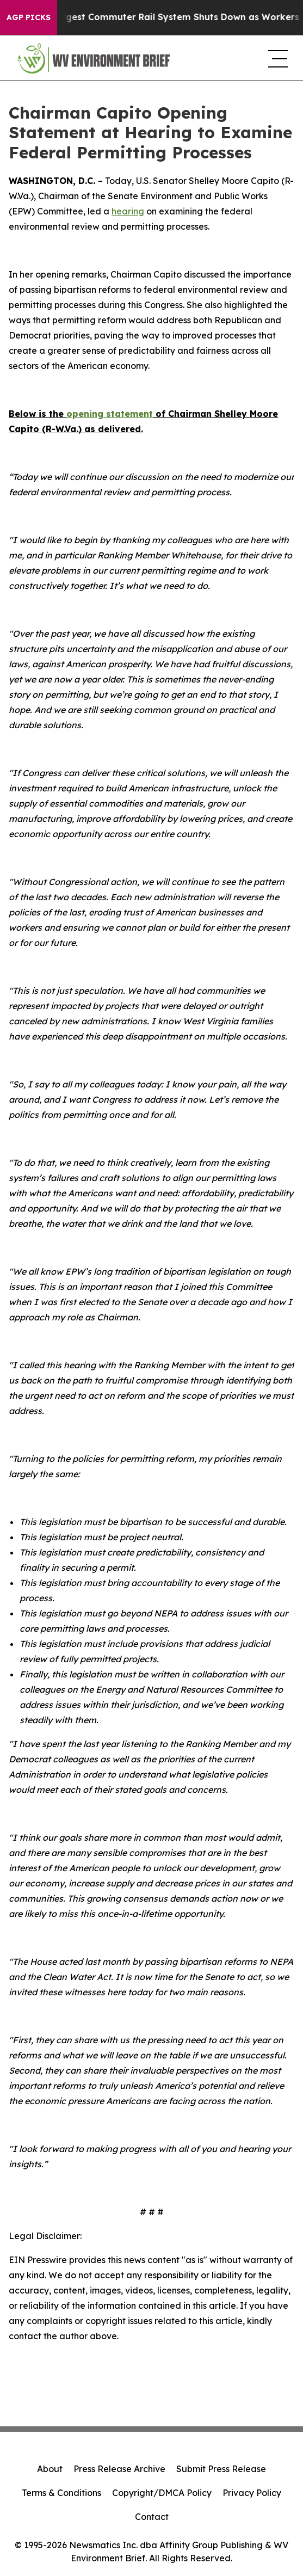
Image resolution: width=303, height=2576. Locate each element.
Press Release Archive (119, 2468)
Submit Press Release (221, 2468)
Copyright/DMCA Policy (162, 2492)
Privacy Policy (251, 2492)
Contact (152, 2516)
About (50, 2468)
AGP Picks (29, 17)
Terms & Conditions (61, 2492)
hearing (128, 211)
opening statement (109, 413)
